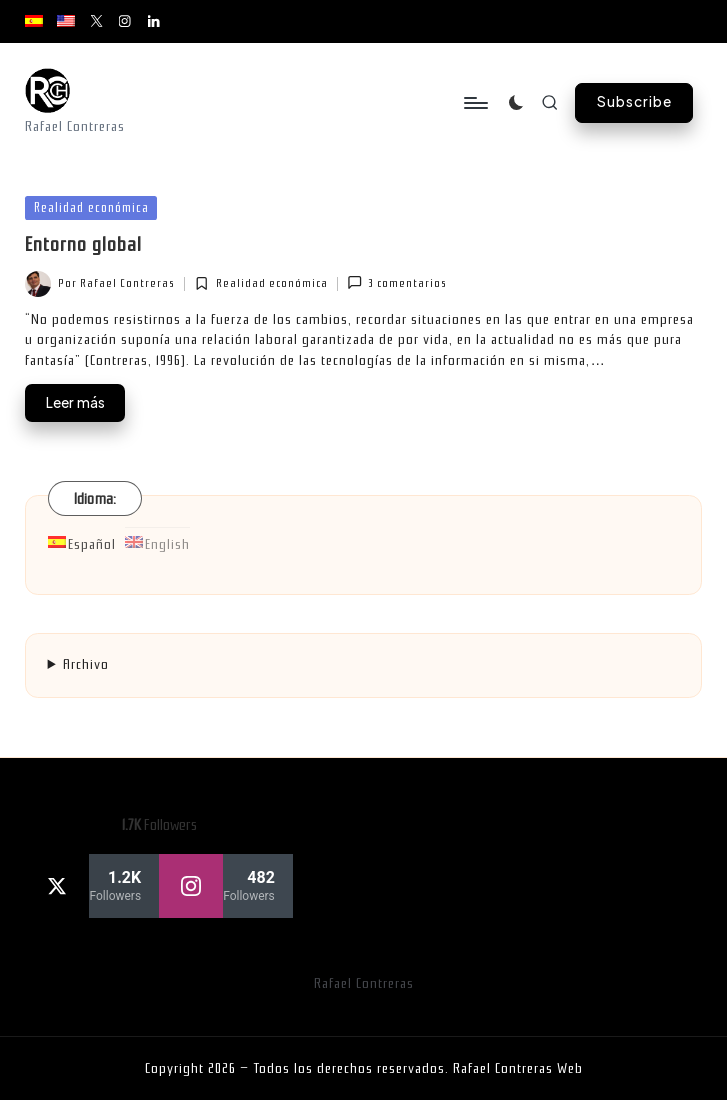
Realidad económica (91, 207)
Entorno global (83, 244)
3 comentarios (397, 282)
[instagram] (226, 886)
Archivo (86, 664)
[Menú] (474, 103)
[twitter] (92, 886)
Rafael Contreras (364, 983)
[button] (634, 103)
